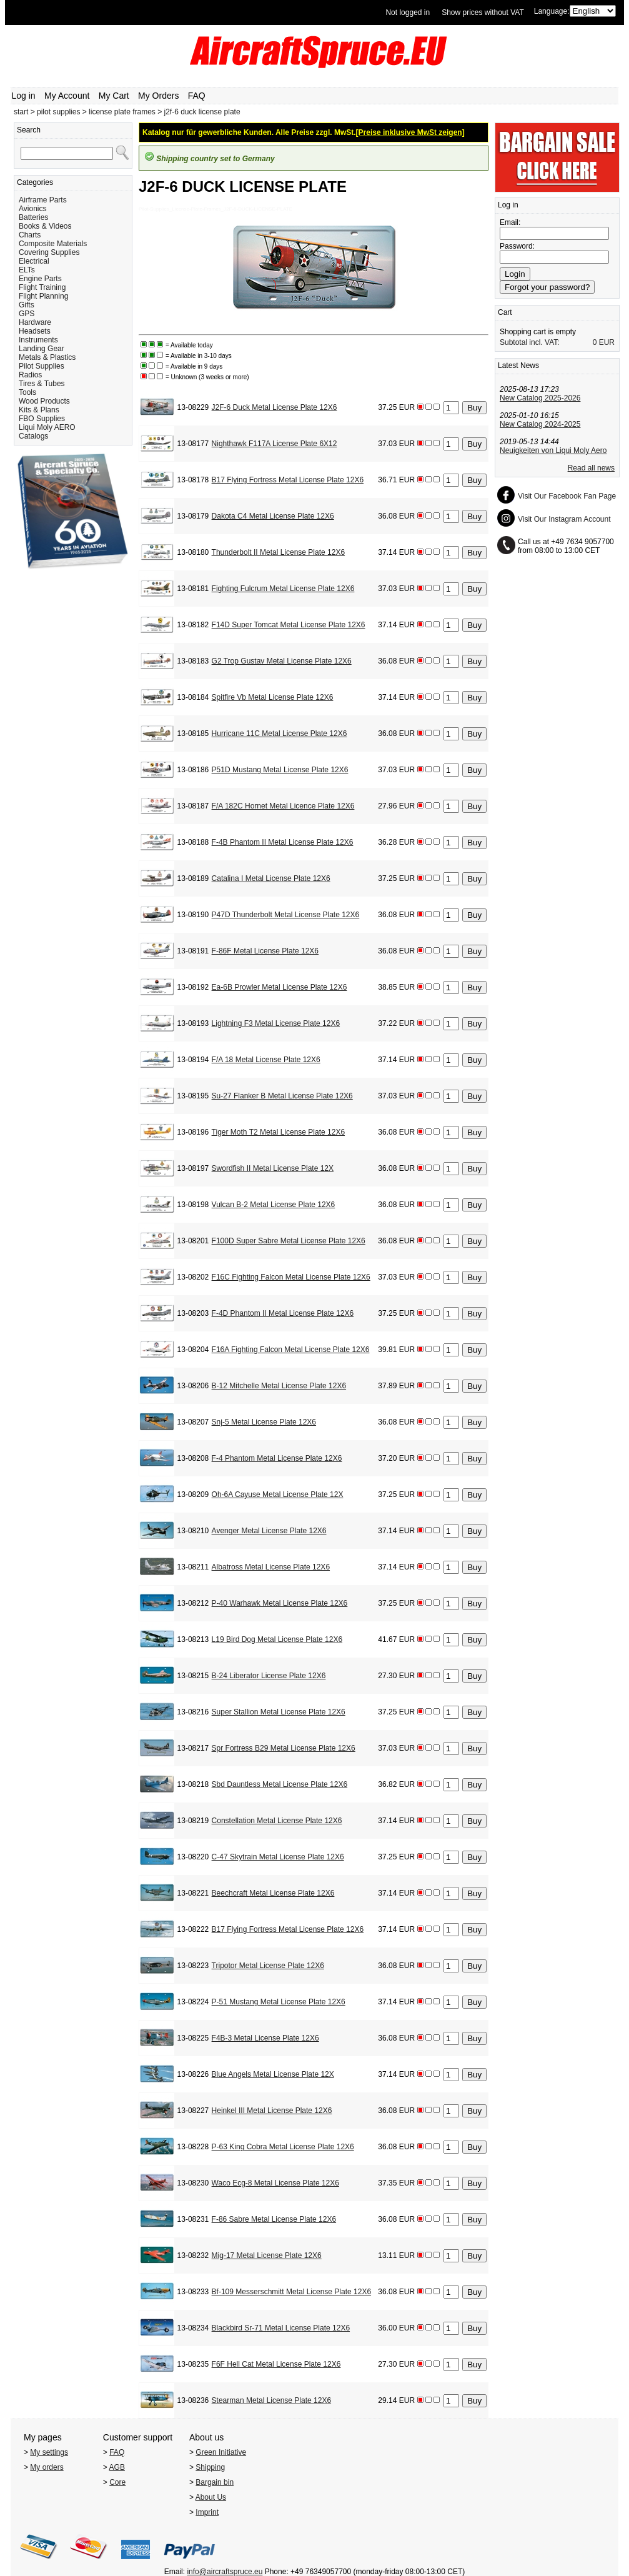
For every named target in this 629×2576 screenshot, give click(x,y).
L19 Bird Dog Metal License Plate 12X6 (277, 1639)
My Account (66, 96)
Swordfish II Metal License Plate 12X (273, 1168)
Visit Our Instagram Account (564, 519)
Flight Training (42, 287)
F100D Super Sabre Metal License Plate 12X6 (288, 1240)
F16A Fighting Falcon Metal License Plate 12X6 (291, 1349)
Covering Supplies (49, 252)
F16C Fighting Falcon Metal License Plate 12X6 (291, 1277)
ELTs (27, 270)
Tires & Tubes (42, 383)
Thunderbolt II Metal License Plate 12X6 (278, 552)
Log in (24, 96)
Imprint (207, 2512)
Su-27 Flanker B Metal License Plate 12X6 (282, 1096)
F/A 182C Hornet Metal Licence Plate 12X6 (283, 806)
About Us (211, 2497)
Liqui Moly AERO (47, 427)
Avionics (32, 208)
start (21, 111)
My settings (49, 2452)
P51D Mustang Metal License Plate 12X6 (280, 769)
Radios (30, 374)
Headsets (35, 331)
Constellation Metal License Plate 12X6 (277, 1820)
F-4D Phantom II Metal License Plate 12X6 (283, 1313)
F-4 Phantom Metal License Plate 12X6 (277, 1458)
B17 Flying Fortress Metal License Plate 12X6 (288, 479)
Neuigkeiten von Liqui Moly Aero (553, 450)
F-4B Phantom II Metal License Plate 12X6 (283, 842)
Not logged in (407, 12)
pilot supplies (58, 111)
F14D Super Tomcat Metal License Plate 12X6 (288, 624)
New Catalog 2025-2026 (540, 398)
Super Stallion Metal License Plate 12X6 (278, 1712)
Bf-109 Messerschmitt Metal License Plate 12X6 (291, 2291)
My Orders (158, 96)
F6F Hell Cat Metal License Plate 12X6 (276, 2364)
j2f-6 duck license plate (202, 111)
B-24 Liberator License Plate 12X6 (269, 1675)
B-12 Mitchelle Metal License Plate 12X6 (279, 1385)
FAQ (197, 96)
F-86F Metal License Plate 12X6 (265, 951)
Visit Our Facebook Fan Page (567, 496)
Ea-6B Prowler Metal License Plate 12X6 (279, 987)
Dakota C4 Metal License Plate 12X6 (273, 516)
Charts (30, 235)
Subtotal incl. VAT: (530, 342)
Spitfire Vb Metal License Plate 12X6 (273, 697)
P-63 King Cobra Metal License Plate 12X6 (283, 2146)
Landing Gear (41, 348)
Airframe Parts (43, 200)
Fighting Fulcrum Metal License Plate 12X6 (283, 588)
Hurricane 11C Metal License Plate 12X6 (279, 733)
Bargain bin (215, 2482)
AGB (117, 2467)
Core (117, 2482)
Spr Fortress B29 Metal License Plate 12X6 (283, 1748)
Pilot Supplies (41, 366)
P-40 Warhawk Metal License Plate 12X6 (280, 1603)
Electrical (34, 261)
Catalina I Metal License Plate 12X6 (271, 878)
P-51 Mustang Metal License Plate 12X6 (278, 2001)
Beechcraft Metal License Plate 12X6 (273, 1893)
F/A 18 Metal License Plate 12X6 (266, 1059)
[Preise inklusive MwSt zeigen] (410, 132)
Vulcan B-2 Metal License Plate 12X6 (273, 1204)
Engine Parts (40, 278)
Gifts (26, 305)
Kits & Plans (39, 409)
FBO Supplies (42, 418)
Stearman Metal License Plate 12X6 (271, 2400)
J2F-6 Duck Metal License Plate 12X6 (274, 407)
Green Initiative (221, 2452)
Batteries (33, 217)
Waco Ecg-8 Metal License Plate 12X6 (275, 2183)
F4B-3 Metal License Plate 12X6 (265, 2038)
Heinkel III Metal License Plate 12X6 (272, 2110)
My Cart (114, 96)
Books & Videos (45, 226)
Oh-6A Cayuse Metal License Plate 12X (278, 1494)
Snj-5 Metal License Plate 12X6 (264, 1422)
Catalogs (33, 436)
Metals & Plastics (47, 357)
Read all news (591, 468)
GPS (26, 313)
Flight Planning (43, 296)
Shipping (210, 2467)
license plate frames (122, 111)
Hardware (35, 322)
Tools (27, 392)
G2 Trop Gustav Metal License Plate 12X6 (282, 661)
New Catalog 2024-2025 (540, 424)
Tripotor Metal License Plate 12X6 (268, 1965)
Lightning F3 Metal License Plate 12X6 (276, 1023)
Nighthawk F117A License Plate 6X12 (274, 443)
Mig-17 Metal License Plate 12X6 (267, 2255)
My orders (46, 2467)
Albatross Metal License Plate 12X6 (271, 1567)
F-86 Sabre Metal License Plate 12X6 (274, 2219)
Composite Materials (53, 243)
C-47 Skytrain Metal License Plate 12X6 (278, 1856)
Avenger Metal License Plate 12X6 (269, 1530)
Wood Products (44, 401)
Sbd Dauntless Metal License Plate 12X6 (279, 1784)
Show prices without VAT (483, 12)
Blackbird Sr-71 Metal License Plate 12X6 (281, 2328)
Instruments (38, 340)
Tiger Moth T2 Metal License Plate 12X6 (278, 1132)
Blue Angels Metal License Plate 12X (273, 2074)
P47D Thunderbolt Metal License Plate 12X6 (286, 914)
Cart (505, 312)
